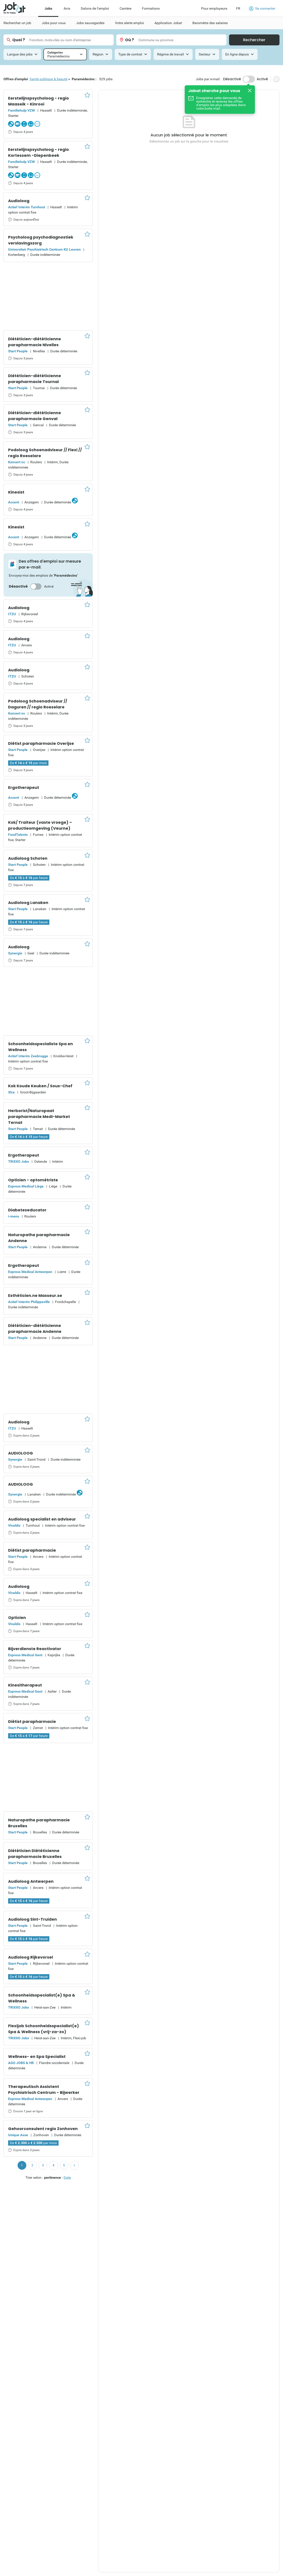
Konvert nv (16, 462)
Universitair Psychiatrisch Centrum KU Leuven (44, 249)
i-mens (13, 1216)
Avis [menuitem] (67, 8)
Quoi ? (18, 40)
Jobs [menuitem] (48, 8)
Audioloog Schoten (27, 858)
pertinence (52, 2177)
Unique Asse (18, 2135)
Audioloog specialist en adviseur (42, 1519)
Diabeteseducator (27, 1210)
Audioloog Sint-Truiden (32, 1919)
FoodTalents (18, 835)
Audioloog (18, 200)
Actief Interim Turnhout (26, 207)
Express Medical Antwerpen (30, 1272)
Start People (18, 351)
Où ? (129, 40)
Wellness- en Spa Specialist (37, 2056)
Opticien (17, 1617)
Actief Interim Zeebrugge (28, 1056)
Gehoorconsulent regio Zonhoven (43, 2128)
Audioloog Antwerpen (31, 1881)
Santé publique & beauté (48, 79)
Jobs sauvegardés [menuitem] (90, 23)
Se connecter (262, 8)
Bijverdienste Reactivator (34, 1648)
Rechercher (254, 40)
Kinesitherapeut (25, 1685)
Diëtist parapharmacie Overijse (41, 743)
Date (67, 2177)
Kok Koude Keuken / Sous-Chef (40, 1086)
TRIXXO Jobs (18, 1161)
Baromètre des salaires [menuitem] (210, 23)
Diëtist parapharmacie (32, 1550)
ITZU (12, 614)
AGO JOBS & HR (21, 2063)
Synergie (15, 953)
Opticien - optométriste (33, 1180)
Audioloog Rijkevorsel (30, 1957)
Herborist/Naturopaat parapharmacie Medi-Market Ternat (39, 1116)
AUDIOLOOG (20, 1453)
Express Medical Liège (26, 1186)
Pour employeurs (214, 8)
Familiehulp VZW (21, 110)
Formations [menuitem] (151, 8)
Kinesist (16, 492)
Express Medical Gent (25, 1655)
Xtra (11, 1092)
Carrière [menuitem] (125, 8)
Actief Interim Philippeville (29, 1302)
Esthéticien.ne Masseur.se (35, 1295)
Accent (13, 502)
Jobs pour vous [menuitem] (54, 23)
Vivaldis (14, 1525)
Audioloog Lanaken (28, 902)
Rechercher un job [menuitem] (17, 23)
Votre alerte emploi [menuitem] (129, 23)
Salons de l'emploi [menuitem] (95, 8)
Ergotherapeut (23, 787)
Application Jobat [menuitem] (168, 23)
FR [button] (238, 8)
